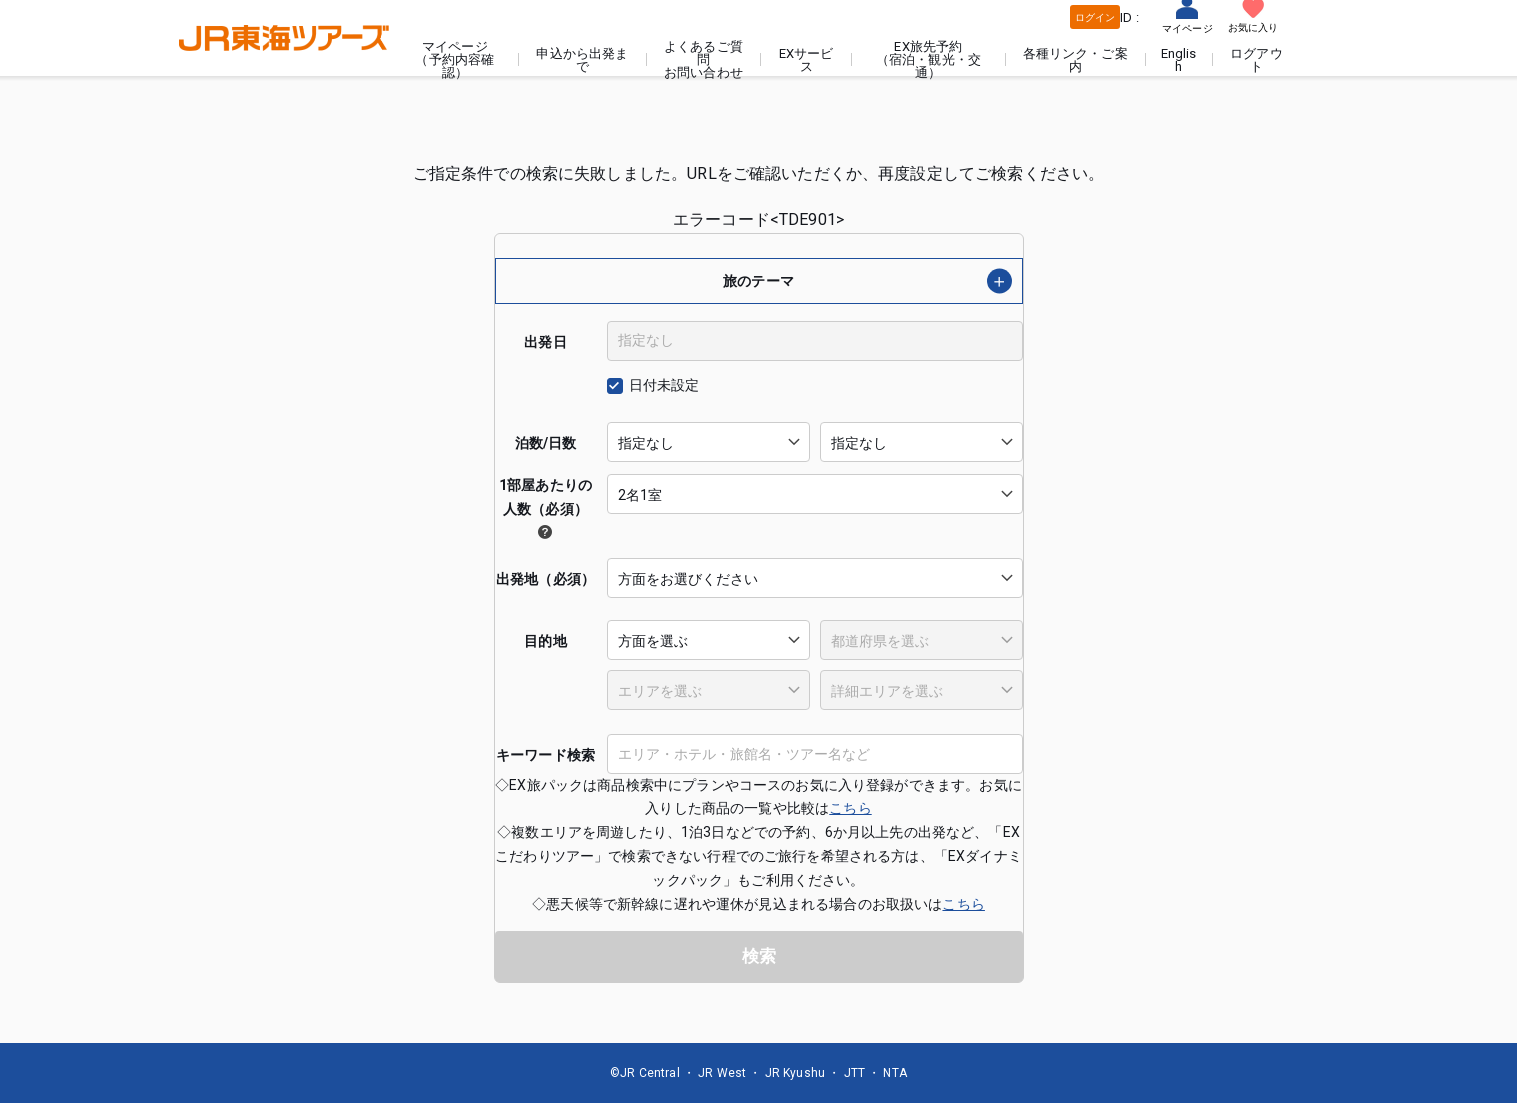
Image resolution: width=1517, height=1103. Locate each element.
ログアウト (1256, 60)
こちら (850, 808)
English (1179, 60)
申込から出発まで (582, 60)
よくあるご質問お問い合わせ (703, 59)
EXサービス (806, 60)
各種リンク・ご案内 (1075, 60)
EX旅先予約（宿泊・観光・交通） (928, 59)
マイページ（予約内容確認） (454, 59)
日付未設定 (664, 385)
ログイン (1095, 17)
